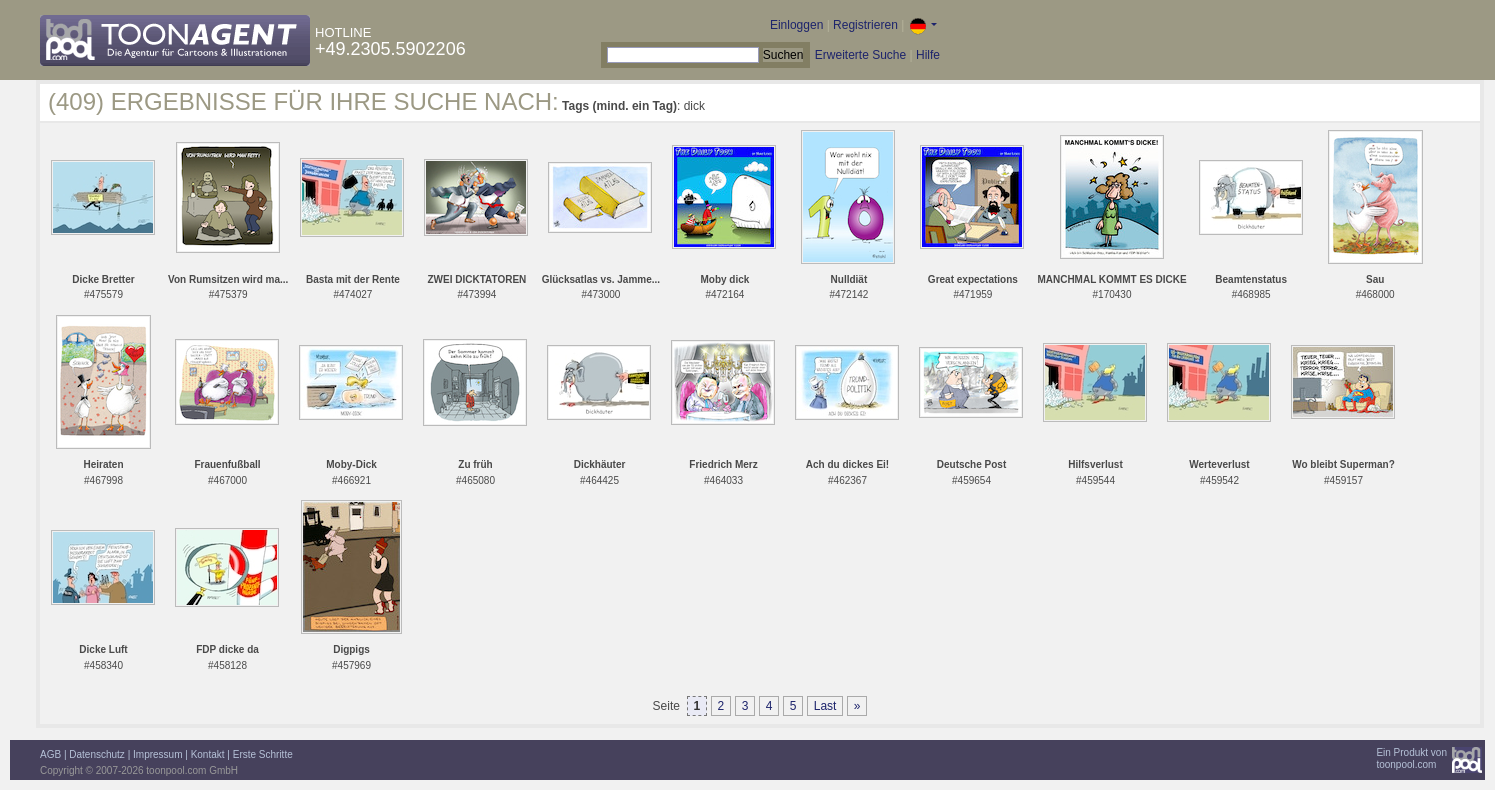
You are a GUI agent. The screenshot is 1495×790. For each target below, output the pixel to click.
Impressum (157, 754)
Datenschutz (97, 754)
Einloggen (796, 25)
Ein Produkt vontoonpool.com (1411, 758)
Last (825, 706)
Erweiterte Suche (860, 55)
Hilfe (928, 55)
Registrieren (865, 25)
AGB (50, 754)
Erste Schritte (263, 754)
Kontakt (208, 754)
